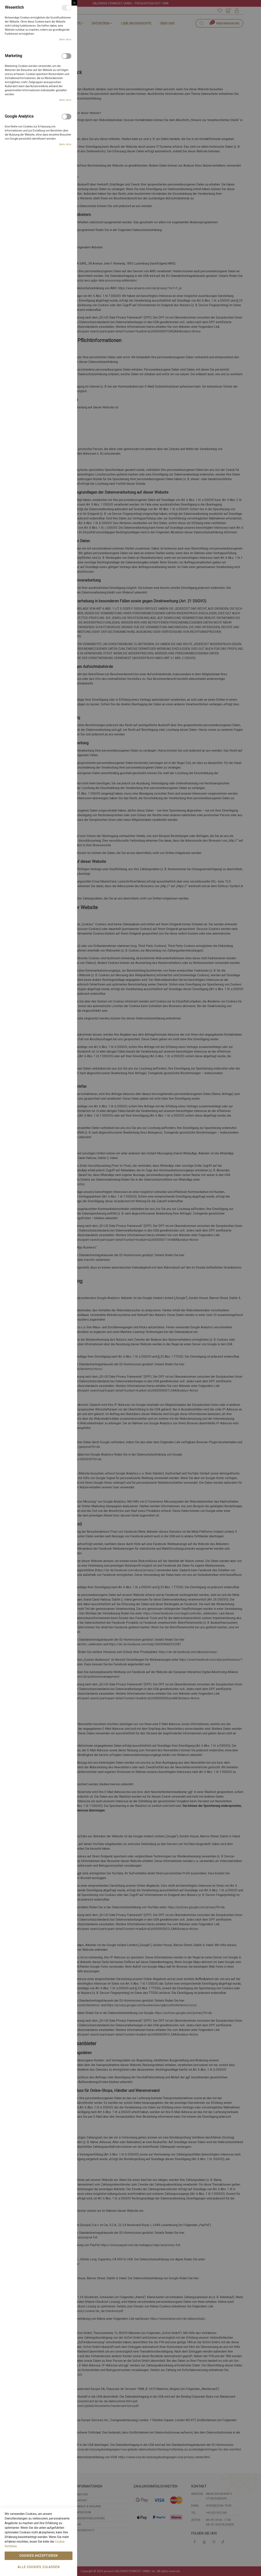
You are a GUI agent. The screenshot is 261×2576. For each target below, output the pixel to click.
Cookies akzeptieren (38, 2555)
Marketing (66, 56)
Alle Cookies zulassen (39, 2567)
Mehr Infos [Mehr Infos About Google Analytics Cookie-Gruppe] (65, 144)
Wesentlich (66, 7)
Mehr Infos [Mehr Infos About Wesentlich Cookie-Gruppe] (65, 39)
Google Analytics (66, 116)
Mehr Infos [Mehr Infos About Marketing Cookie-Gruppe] (65, 100)
